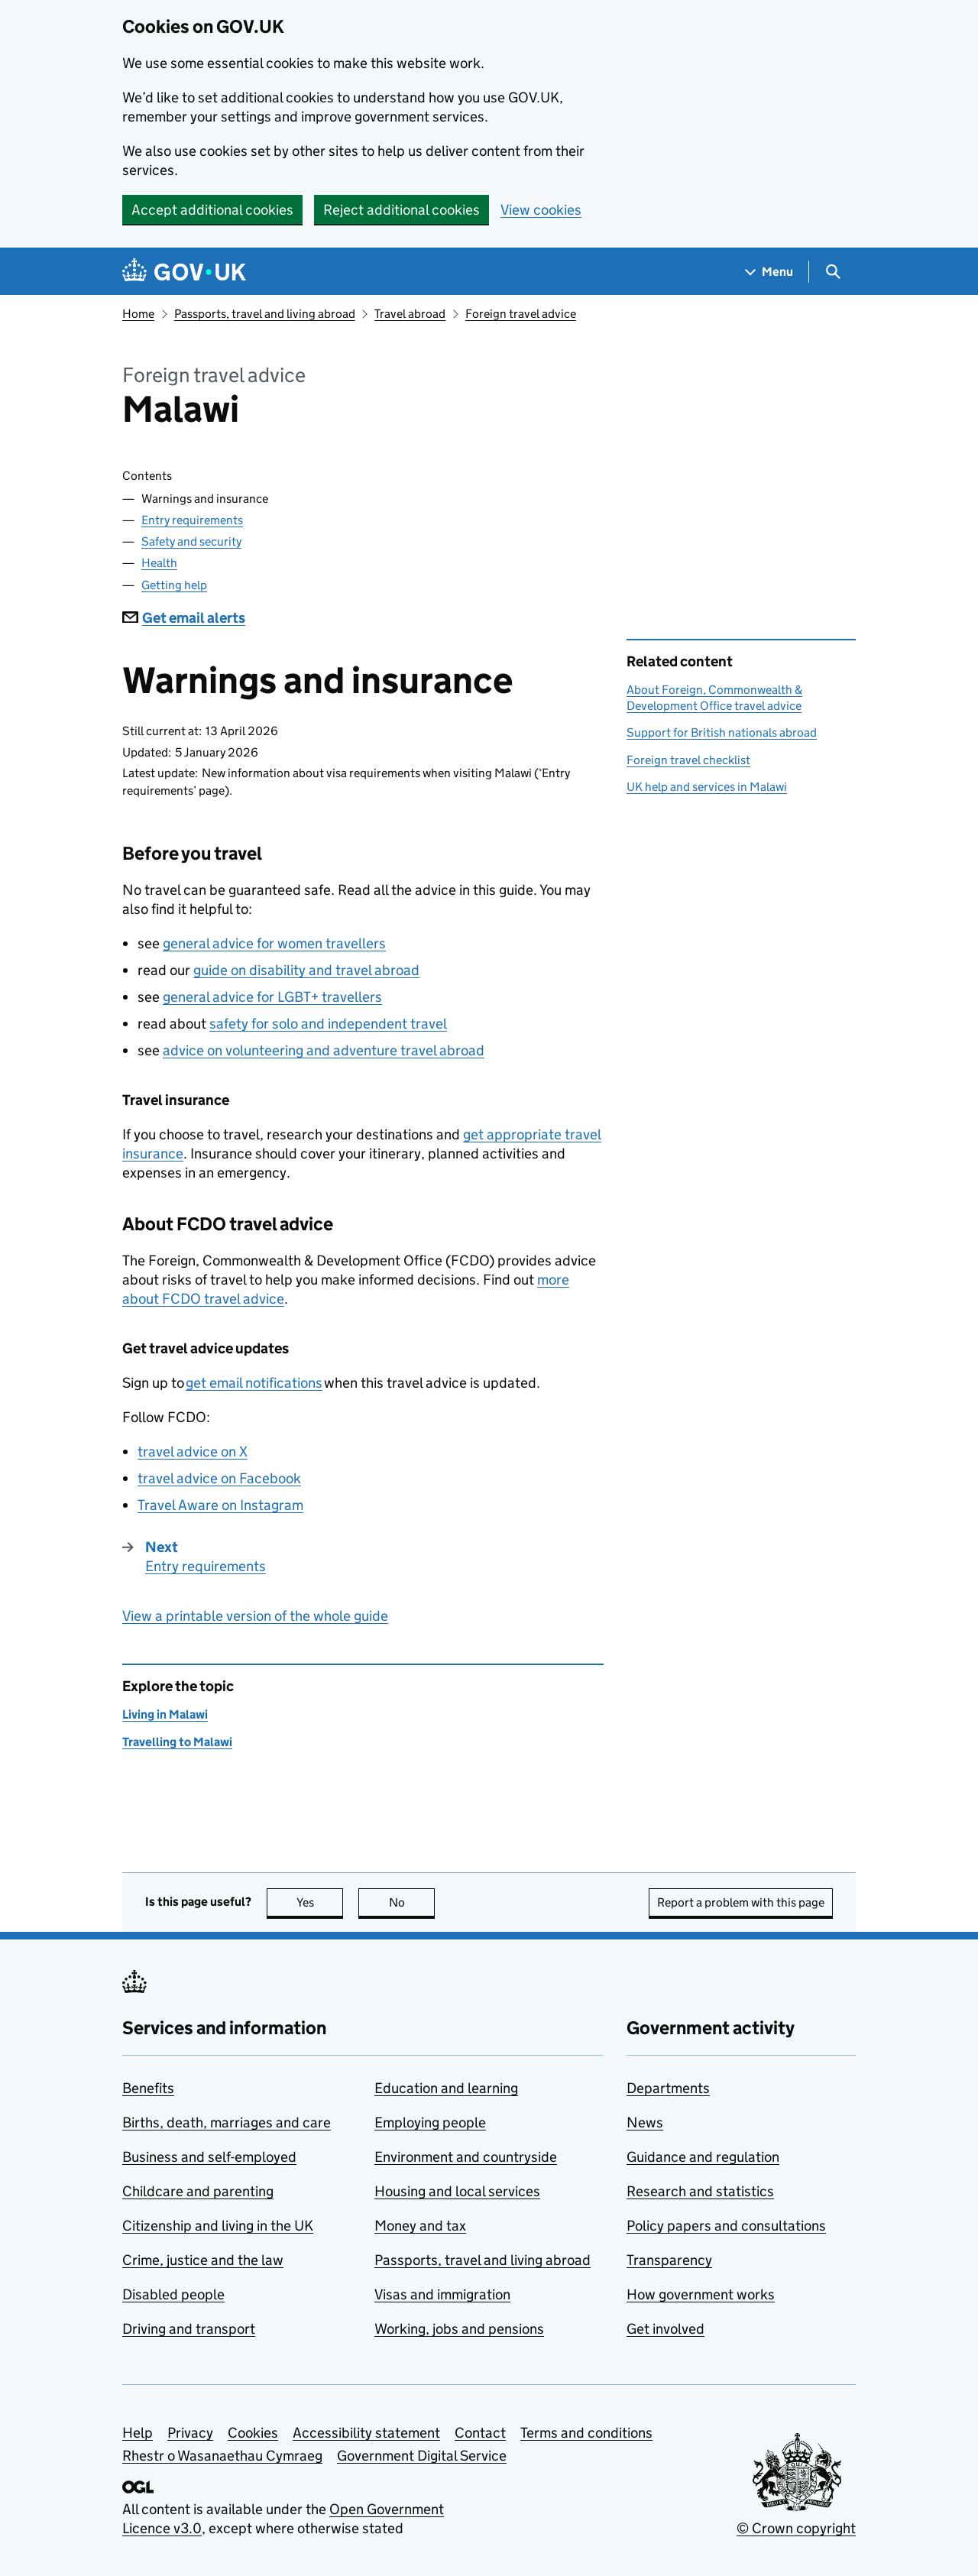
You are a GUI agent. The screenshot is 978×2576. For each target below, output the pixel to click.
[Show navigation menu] (769, 271)
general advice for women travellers (274, 943)
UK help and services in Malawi (707, 786)
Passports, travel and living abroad (264, 313)
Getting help (174, 585)
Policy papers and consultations (726, 2225)
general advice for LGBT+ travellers (272, 997)
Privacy (190, 2433)
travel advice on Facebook (219, 1478)
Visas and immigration (442, 2294)
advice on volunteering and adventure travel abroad (323, 1050)
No (412, 1902)
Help (137, 2433)
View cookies (540, 210)
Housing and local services (457, 2191)
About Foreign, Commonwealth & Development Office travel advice (714, 697)
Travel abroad (409, 313)
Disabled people (173, 2294)
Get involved (665, 2329)
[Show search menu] (832, 271)
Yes (320, 1902)
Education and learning (446, 2088)
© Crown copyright (796, 2528)
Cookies (253, 2433)
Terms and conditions (586, 2433)
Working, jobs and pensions (459, 2329)
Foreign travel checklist (688, 760)
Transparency (669, 2260)
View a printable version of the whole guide (255, 1616)
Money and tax (420, 2225)
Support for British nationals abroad (722, 732)
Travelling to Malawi (177, 1742)
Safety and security (191, 541)
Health (159, 563)
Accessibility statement (366, 2433)
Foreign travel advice (520, 313)
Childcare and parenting (198, 2191)
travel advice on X (193, 1451)
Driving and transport (188, 2329)
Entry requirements (192, 520)
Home (138, 313)
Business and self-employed (209, 2157)
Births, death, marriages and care (226, 2122)
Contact (480, 2433)
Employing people (430, 2122)
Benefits (148, 2088)
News (645, 2122)
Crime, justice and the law (202, 2260)
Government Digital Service (422, 2455)
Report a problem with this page (740, 1902)
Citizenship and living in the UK (217, 2225)
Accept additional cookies (212, 210)
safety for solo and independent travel (328, 1023)
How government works (701, 2294)
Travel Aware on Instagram (220, 1505)
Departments (668, 2088)
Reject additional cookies (401, 210)
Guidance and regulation (703, 2157)
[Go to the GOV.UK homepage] (184, 272)
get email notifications (254, 1383)
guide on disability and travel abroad (306, 970)
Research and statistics (700, 2191)
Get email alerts (183, 618)
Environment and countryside (465, 2157)
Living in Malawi (165, 1714)
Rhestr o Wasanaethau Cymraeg (222, 2455)
